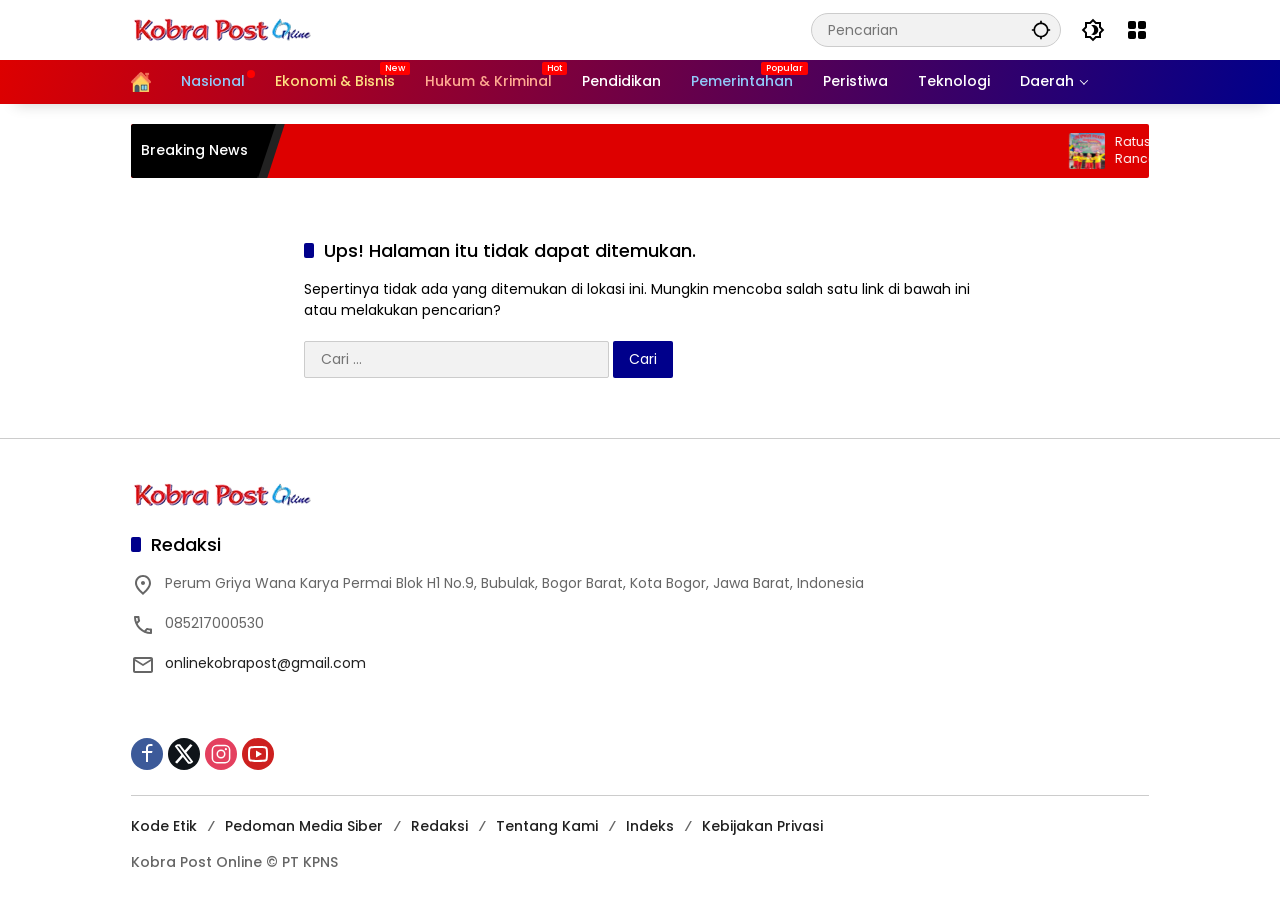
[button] (1041, 29)
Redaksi (439, 826)
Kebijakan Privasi (762, 826)
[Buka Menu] (1137, 30)
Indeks (650, 826)
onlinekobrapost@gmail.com (265, 663)
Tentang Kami (547, 826)
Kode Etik (164, 826)
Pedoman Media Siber (304, 826)
